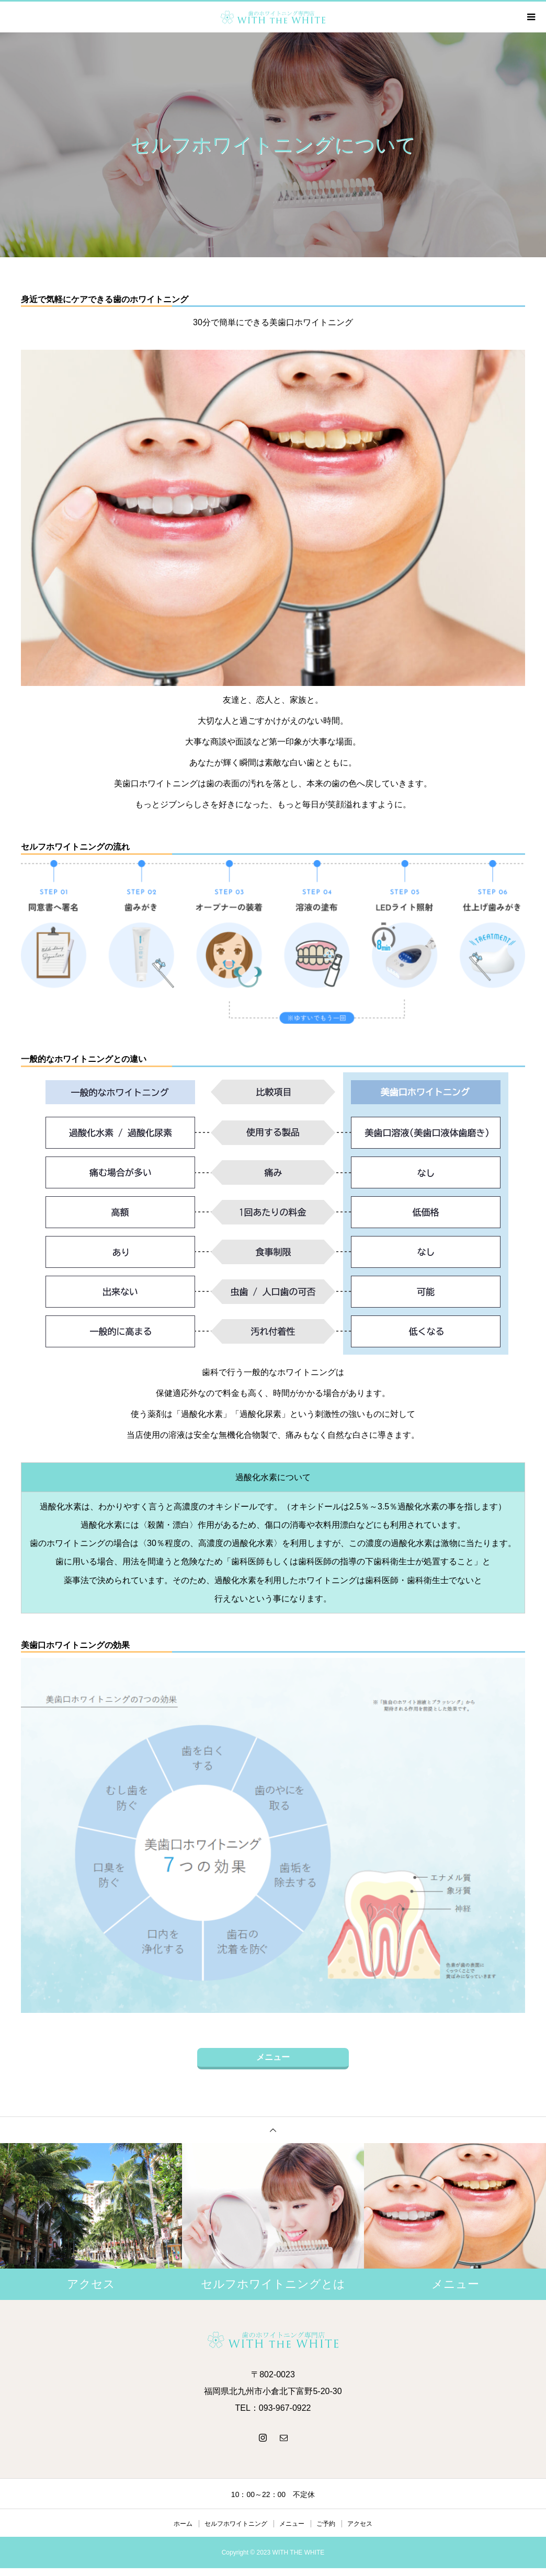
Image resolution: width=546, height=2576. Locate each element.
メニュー (273, 2057)
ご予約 (325, 2523)
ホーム (183, 2523)
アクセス (359, 2523)
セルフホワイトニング (235, 2523)
